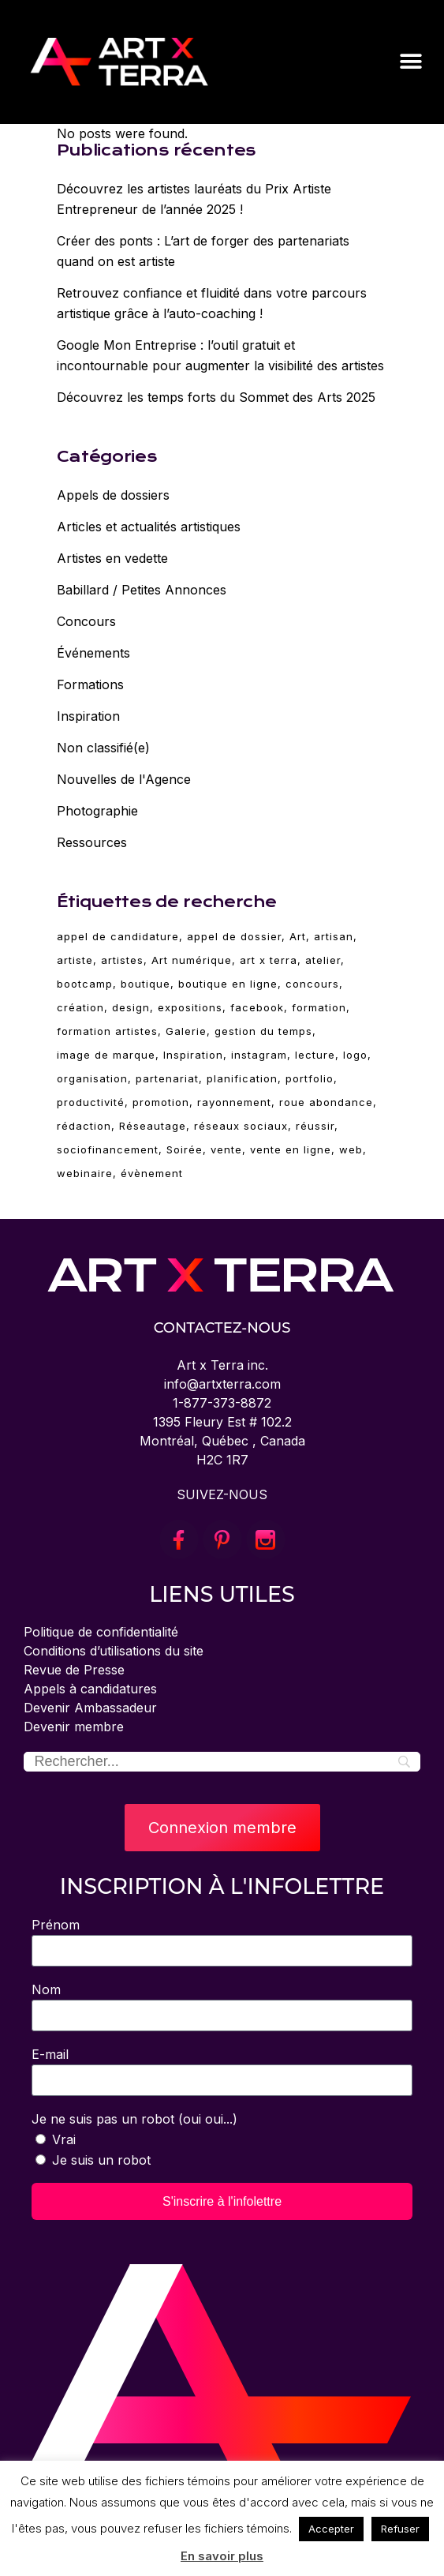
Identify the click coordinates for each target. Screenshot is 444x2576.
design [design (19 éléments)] (131, 1007)
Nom (46, 1989)
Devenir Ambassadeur (90, 1707)
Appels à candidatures (90, 1689)
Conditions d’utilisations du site (113, 1651)
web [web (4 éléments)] (351, 1149)
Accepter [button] (331, 2528)
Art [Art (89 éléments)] (297, 936)
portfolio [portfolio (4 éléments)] (309, 1078)
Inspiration (88, 716)
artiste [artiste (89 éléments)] (75, 960)
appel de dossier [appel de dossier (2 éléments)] (234, 936)
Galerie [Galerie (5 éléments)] (186, 1031)
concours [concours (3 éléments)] (312, 983)
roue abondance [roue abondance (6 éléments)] (326, 1102)
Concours (86, 621)
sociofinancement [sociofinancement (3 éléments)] (108, 1149)
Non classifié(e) (103, 748)
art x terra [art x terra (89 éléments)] (268, 960)
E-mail (50, 2054)
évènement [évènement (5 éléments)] (152, 1173)
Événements (93, 653)
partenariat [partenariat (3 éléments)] (167, 1078)
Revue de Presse (74, 1670)
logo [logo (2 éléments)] (355, 1054)
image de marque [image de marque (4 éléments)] (106, 1054)
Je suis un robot (101, 2160)
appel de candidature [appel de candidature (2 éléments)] (118, 936)
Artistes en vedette (112, 558)
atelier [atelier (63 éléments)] (323, 960)
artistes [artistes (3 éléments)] (122, 960)
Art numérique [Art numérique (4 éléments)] (191, 960)
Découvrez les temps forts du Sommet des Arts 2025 (216, 397)
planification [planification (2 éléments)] (242, 1078)
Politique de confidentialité (101, 1632)
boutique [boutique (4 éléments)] (145, 983)
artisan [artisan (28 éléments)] (333, 936)
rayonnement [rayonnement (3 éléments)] (234, 1102)
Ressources (92, 842)
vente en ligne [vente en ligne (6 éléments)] (290, 1149)
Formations (90, 684)
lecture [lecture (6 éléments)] (315, 1054)
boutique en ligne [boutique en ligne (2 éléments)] (228, 983)
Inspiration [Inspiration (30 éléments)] (193, 1054)
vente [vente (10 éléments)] (226, 1149)
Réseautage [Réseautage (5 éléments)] (152, 1125)
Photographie (97, 811)
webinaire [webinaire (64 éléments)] (85, 1173)
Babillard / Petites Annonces (141, 590)
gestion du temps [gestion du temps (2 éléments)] (263, 1031)
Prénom (56, 1925)
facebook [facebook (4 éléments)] (257, 1007)
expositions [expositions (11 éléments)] (190, 1007)
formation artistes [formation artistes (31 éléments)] (107, 1031)
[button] (410, 61)
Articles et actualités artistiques (149, 526)
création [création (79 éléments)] (80, 1007)
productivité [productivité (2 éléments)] (91, 1102)
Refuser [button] (400, 2528)
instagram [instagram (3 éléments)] (259, 1054)
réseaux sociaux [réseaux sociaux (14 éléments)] (241, 1125)
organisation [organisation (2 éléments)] (92, 1078)
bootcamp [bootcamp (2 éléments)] (85, 983)
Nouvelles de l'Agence (124, 779)
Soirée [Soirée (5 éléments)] (184, 1149)
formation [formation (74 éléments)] (319, 1007)
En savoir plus (222, 2555)
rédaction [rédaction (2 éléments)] (84, 1125)
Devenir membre (74, 1726)
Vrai (64, 2139)
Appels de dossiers (113, 495)
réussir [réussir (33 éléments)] (315, 1125)
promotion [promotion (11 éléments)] (160, 1102)
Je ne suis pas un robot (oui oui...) (134, 2119)
